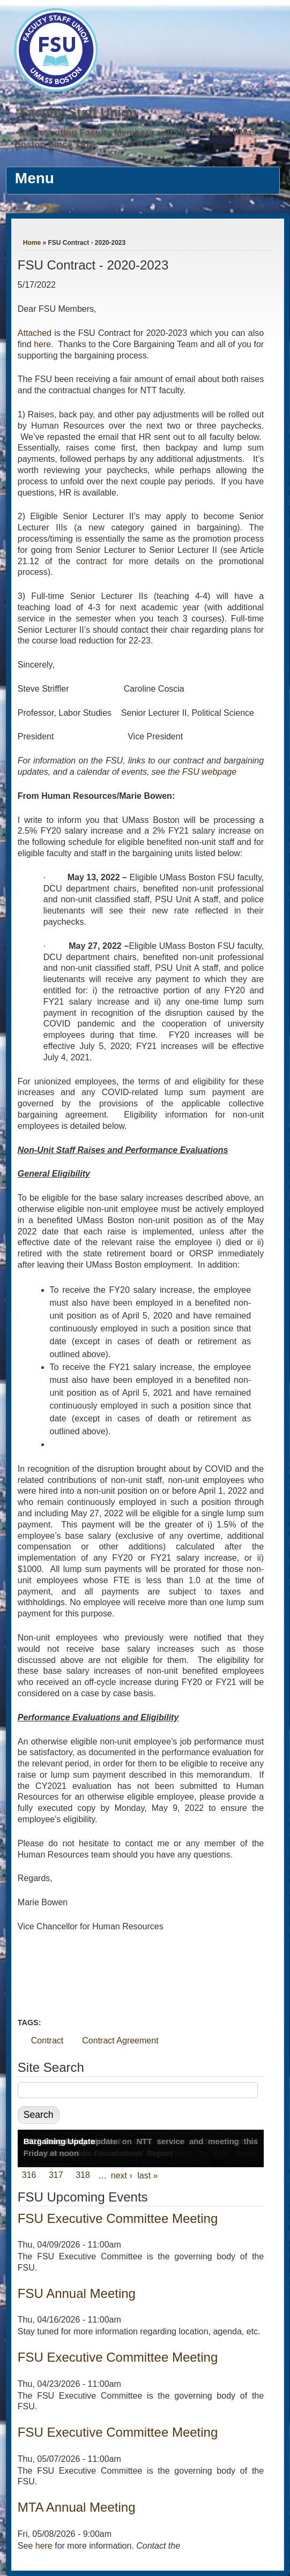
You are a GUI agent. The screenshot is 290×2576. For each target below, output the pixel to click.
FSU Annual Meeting (77, 2293)
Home (32, 242)
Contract (47, 2040)
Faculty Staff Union (78, 112)
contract (91, 561)
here (42, 344)
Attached (36, 333)
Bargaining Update (59, 2141)
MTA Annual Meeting (77, 2507)
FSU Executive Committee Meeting (118, 2218)
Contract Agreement (120, 2040)
